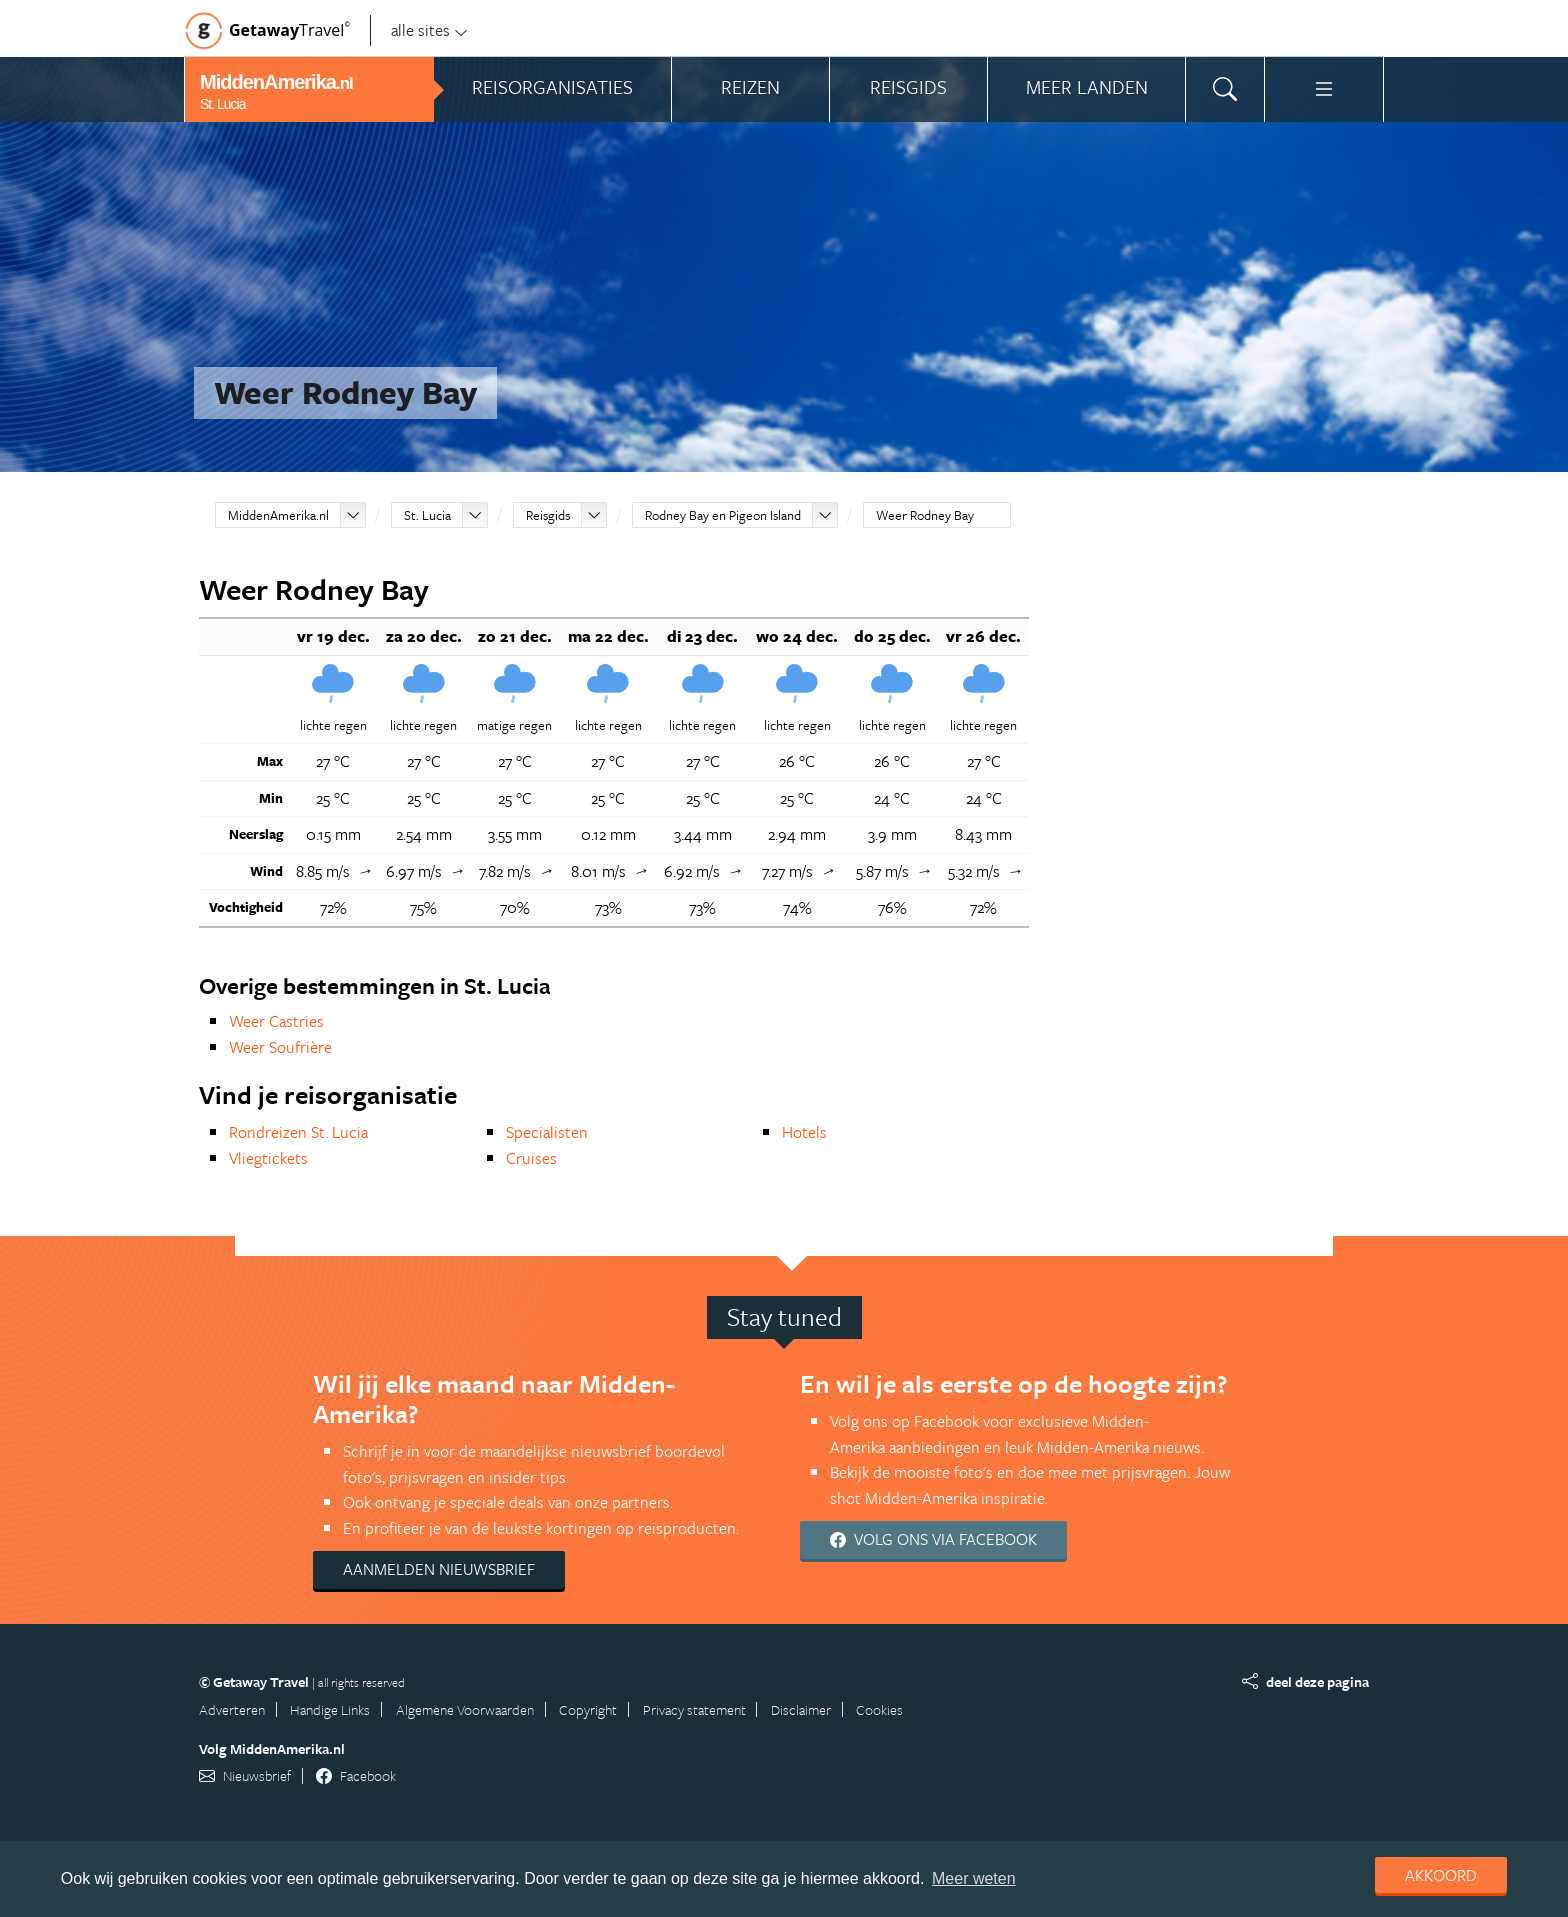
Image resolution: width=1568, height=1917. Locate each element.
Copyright (588, 1709)
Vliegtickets (268, 1158)
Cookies (879, 1709)
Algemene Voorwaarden (465, 1709)
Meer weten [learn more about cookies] (974, 1878)
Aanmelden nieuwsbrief (439, 1569)
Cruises (531, 1158)
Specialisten (547, 1132)
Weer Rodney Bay (925, 515)
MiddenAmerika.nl (278, 515)
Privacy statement (694, 1709)
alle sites (429, 30)
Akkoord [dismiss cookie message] (1441, 1875)
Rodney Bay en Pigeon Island (723, 515)
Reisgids (548, 515)
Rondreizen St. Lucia (298, 1132)
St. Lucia (427, 515)
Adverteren (232, 1709)
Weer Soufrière (280, 1047)
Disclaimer (801, 1709)
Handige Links (330, 1709)
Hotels (804, 1132)
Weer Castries (276, 1021)
